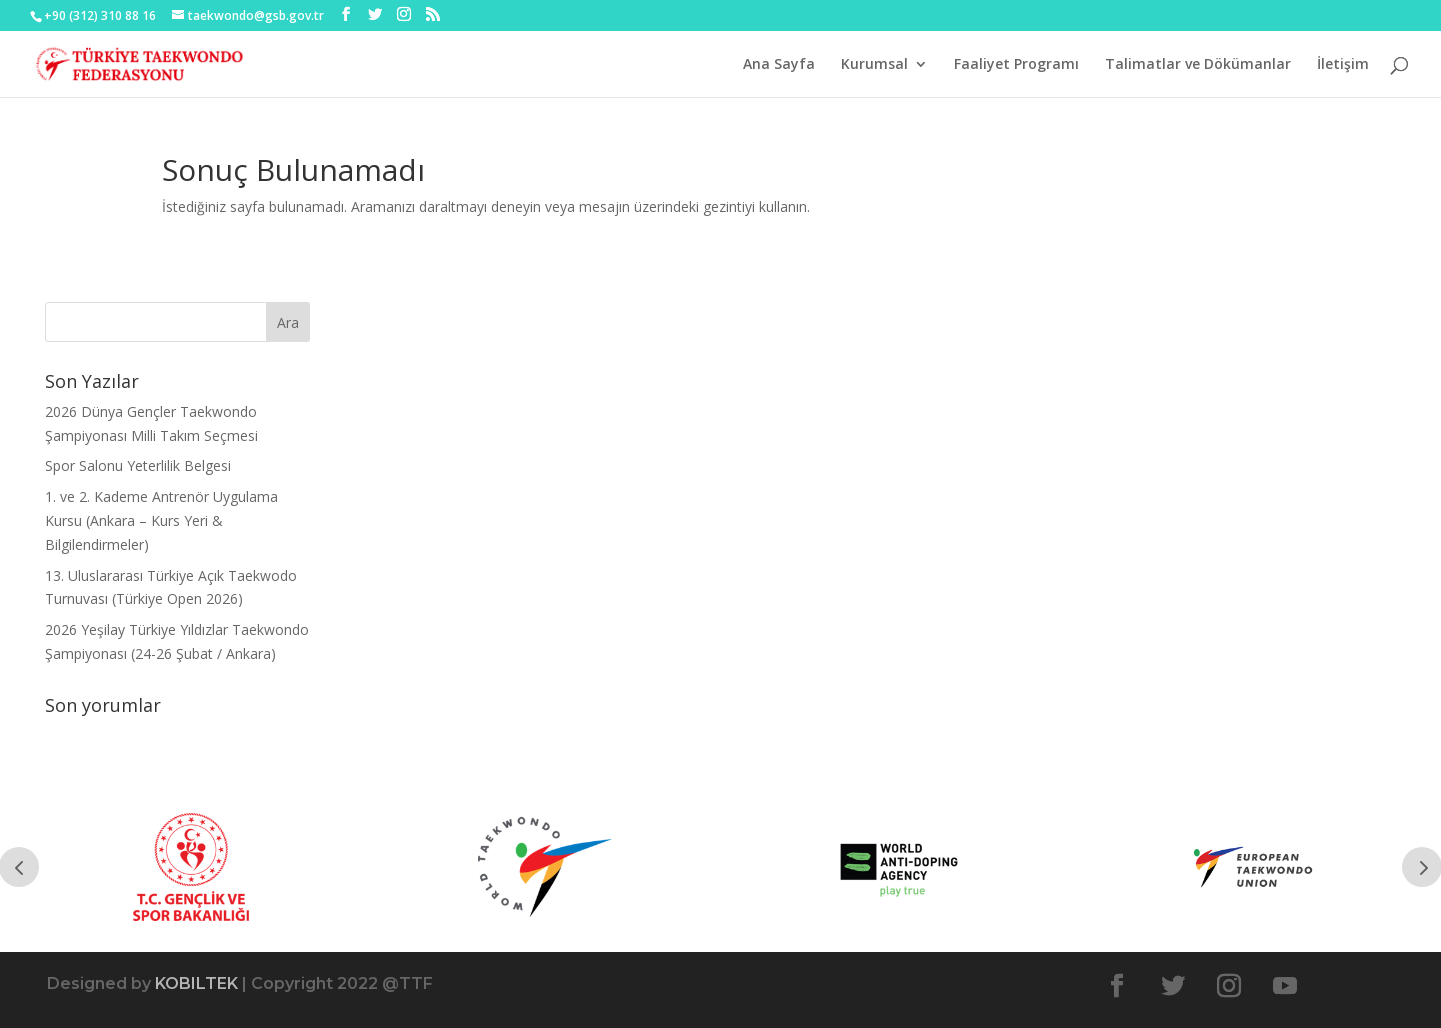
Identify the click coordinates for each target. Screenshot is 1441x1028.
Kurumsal (874, 65)
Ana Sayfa (779, 65)
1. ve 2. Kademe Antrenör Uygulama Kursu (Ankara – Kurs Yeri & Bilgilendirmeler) (161, 520)
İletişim (1343, 65)
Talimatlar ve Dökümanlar (1198, 65)
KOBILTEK (196, 983)
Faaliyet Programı (1016, 65)
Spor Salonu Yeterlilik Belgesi (138, 465)
